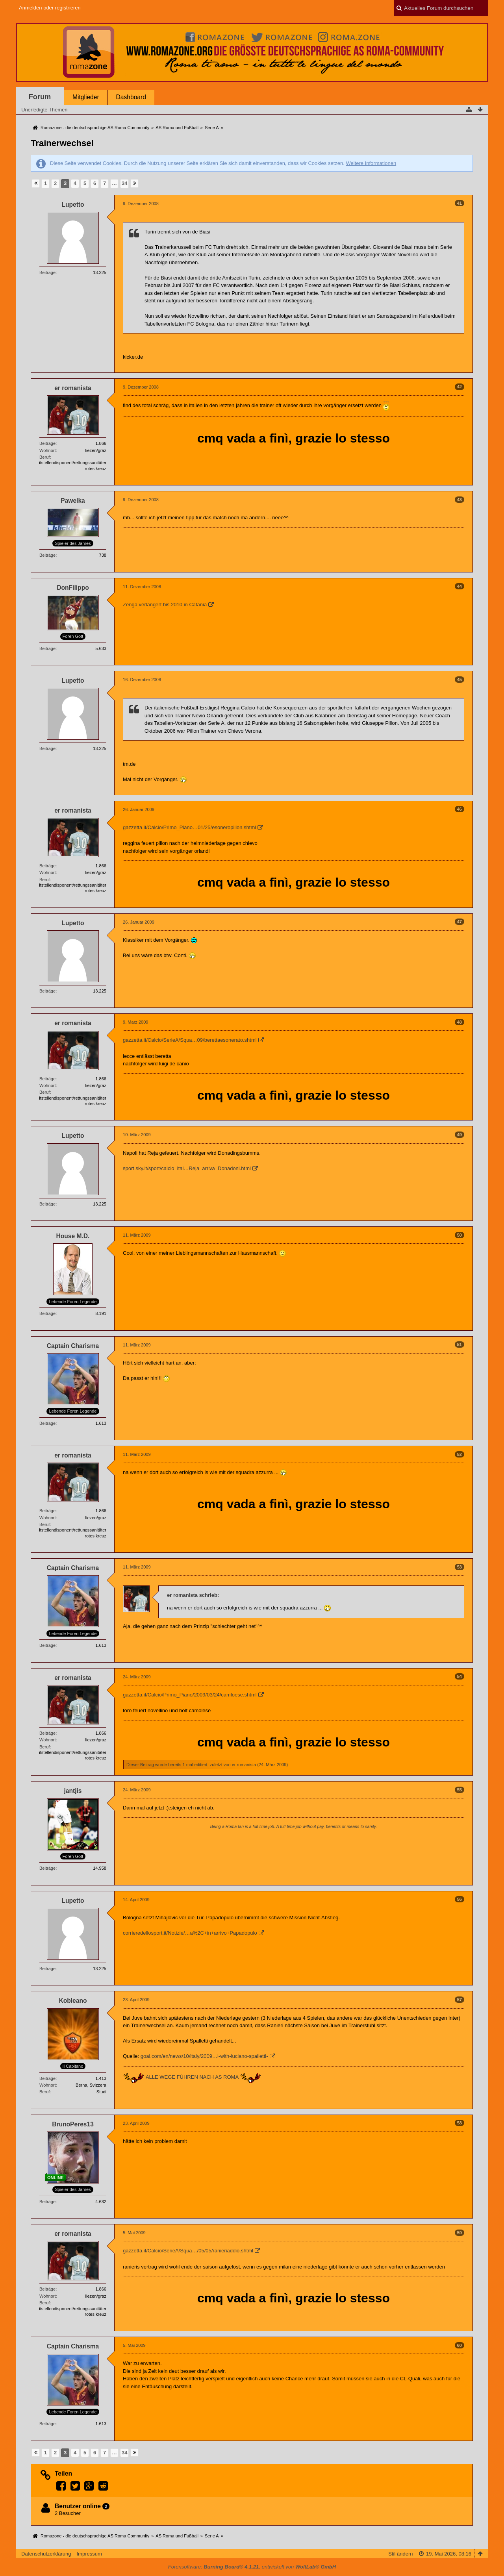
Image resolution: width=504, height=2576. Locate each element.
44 (459, 586)
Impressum (89, 2554)
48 (459, 1022)
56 (459, 1899)
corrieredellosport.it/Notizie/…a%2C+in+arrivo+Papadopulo (190, 1933)
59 (459, 2232)
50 (459, 1235)
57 (459, 1999)
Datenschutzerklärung (46, 2554)
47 (459, 921)
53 (459, 1567)
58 (459, 2122)
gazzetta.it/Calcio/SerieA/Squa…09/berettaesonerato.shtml (190, 1040)
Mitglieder (85, 97)
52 (459, 1454)
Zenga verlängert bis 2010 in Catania (165, 604)
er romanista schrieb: (193, 1595)
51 (459, 1344)
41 (459, 203)
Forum (40, 97)
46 (459, 809)
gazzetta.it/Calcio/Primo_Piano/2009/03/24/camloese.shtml (190, 1695)
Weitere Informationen (371, 163)
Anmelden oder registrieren (50, 8)
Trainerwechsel (62, 143)
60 (459, 2345)
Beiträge (47, 272)
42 (459, 386)
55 (459, 1789)
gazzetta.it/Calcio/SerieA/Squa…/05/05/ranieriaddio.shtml (188, 2251)
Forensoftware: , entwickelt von (252, 2567)
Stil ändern (400, 2554)
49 (459, 1134)
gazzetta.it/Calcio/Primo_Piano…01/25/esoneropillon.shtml (189, 827)
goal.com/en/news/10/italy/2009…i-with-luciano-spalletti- (204, 2056)
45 (459, 679)
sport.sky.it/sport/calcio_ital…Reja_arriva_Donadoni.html (187, 1168)
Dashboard (131, 97)
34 (124, 183)
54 (459, 1676)
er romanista (244, 1764)
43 (459, 499)
